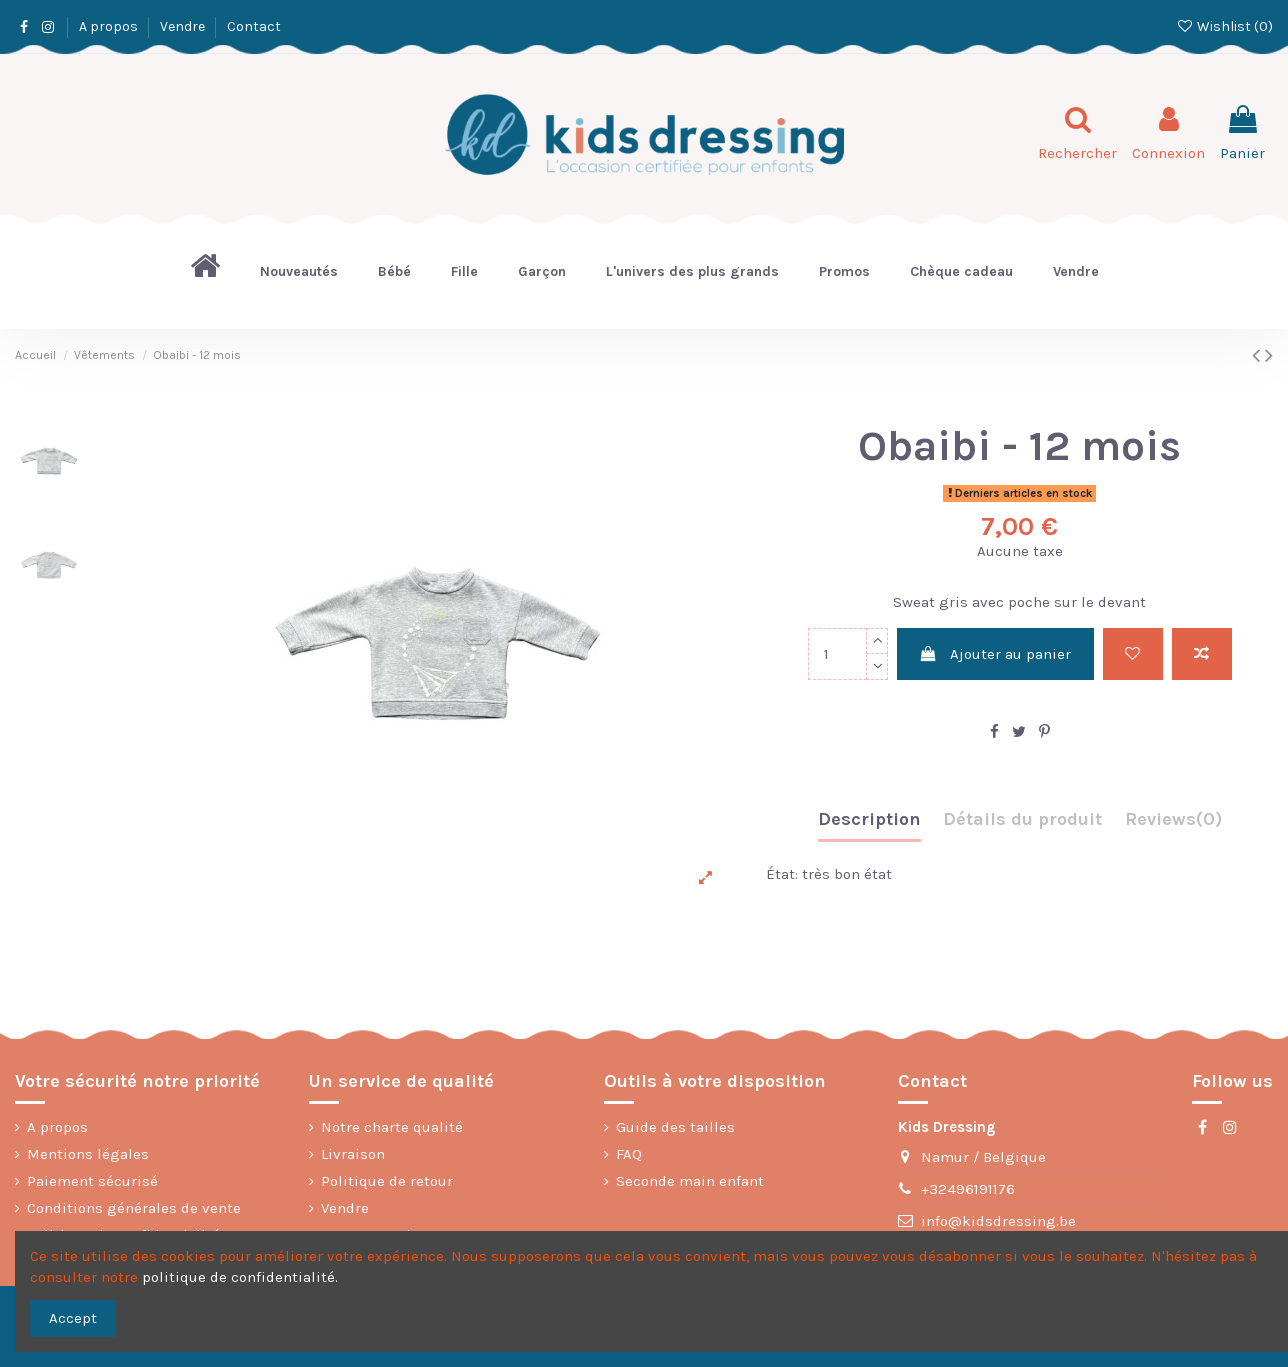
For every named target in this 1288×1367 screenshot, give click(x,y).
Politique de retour (387, 1181)
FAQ (629, 1154)
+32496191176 (968, 1189)
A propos (110, 26)
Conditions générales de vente (134, 1208)
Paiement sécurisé (92, 1181)
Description (869, 819)
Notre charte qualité (392, 1127)
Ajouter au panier (995, 654)
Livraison (353, 1154)
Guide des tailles (675, 1127)
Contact (254, 26)
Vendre (184, 26)
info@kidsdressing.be (998, 1221)
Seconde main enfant (690, 1181)
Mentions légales (88, 1154)
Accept (73, 1318)
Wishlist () (1224, 26)
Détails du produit (1022, 819)
